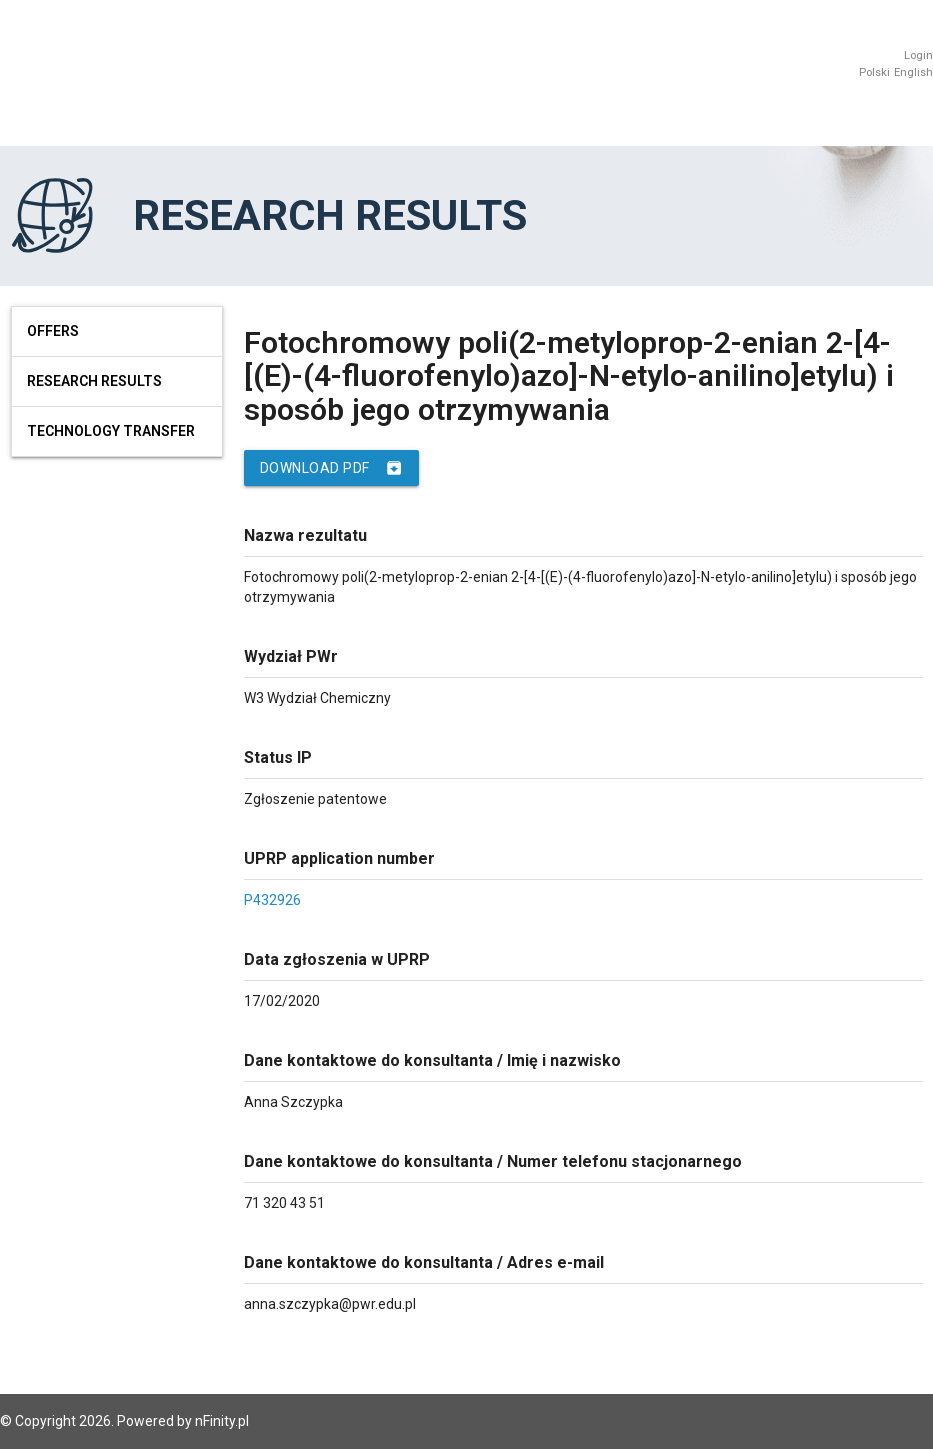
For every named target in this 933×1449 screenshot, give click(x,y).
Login (918, 55)
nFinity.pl (222, 1421)
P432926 (272, 900)
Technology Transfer (111, 431)
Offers (53, 331)
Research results (94, 381)
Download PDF (331, 468)
